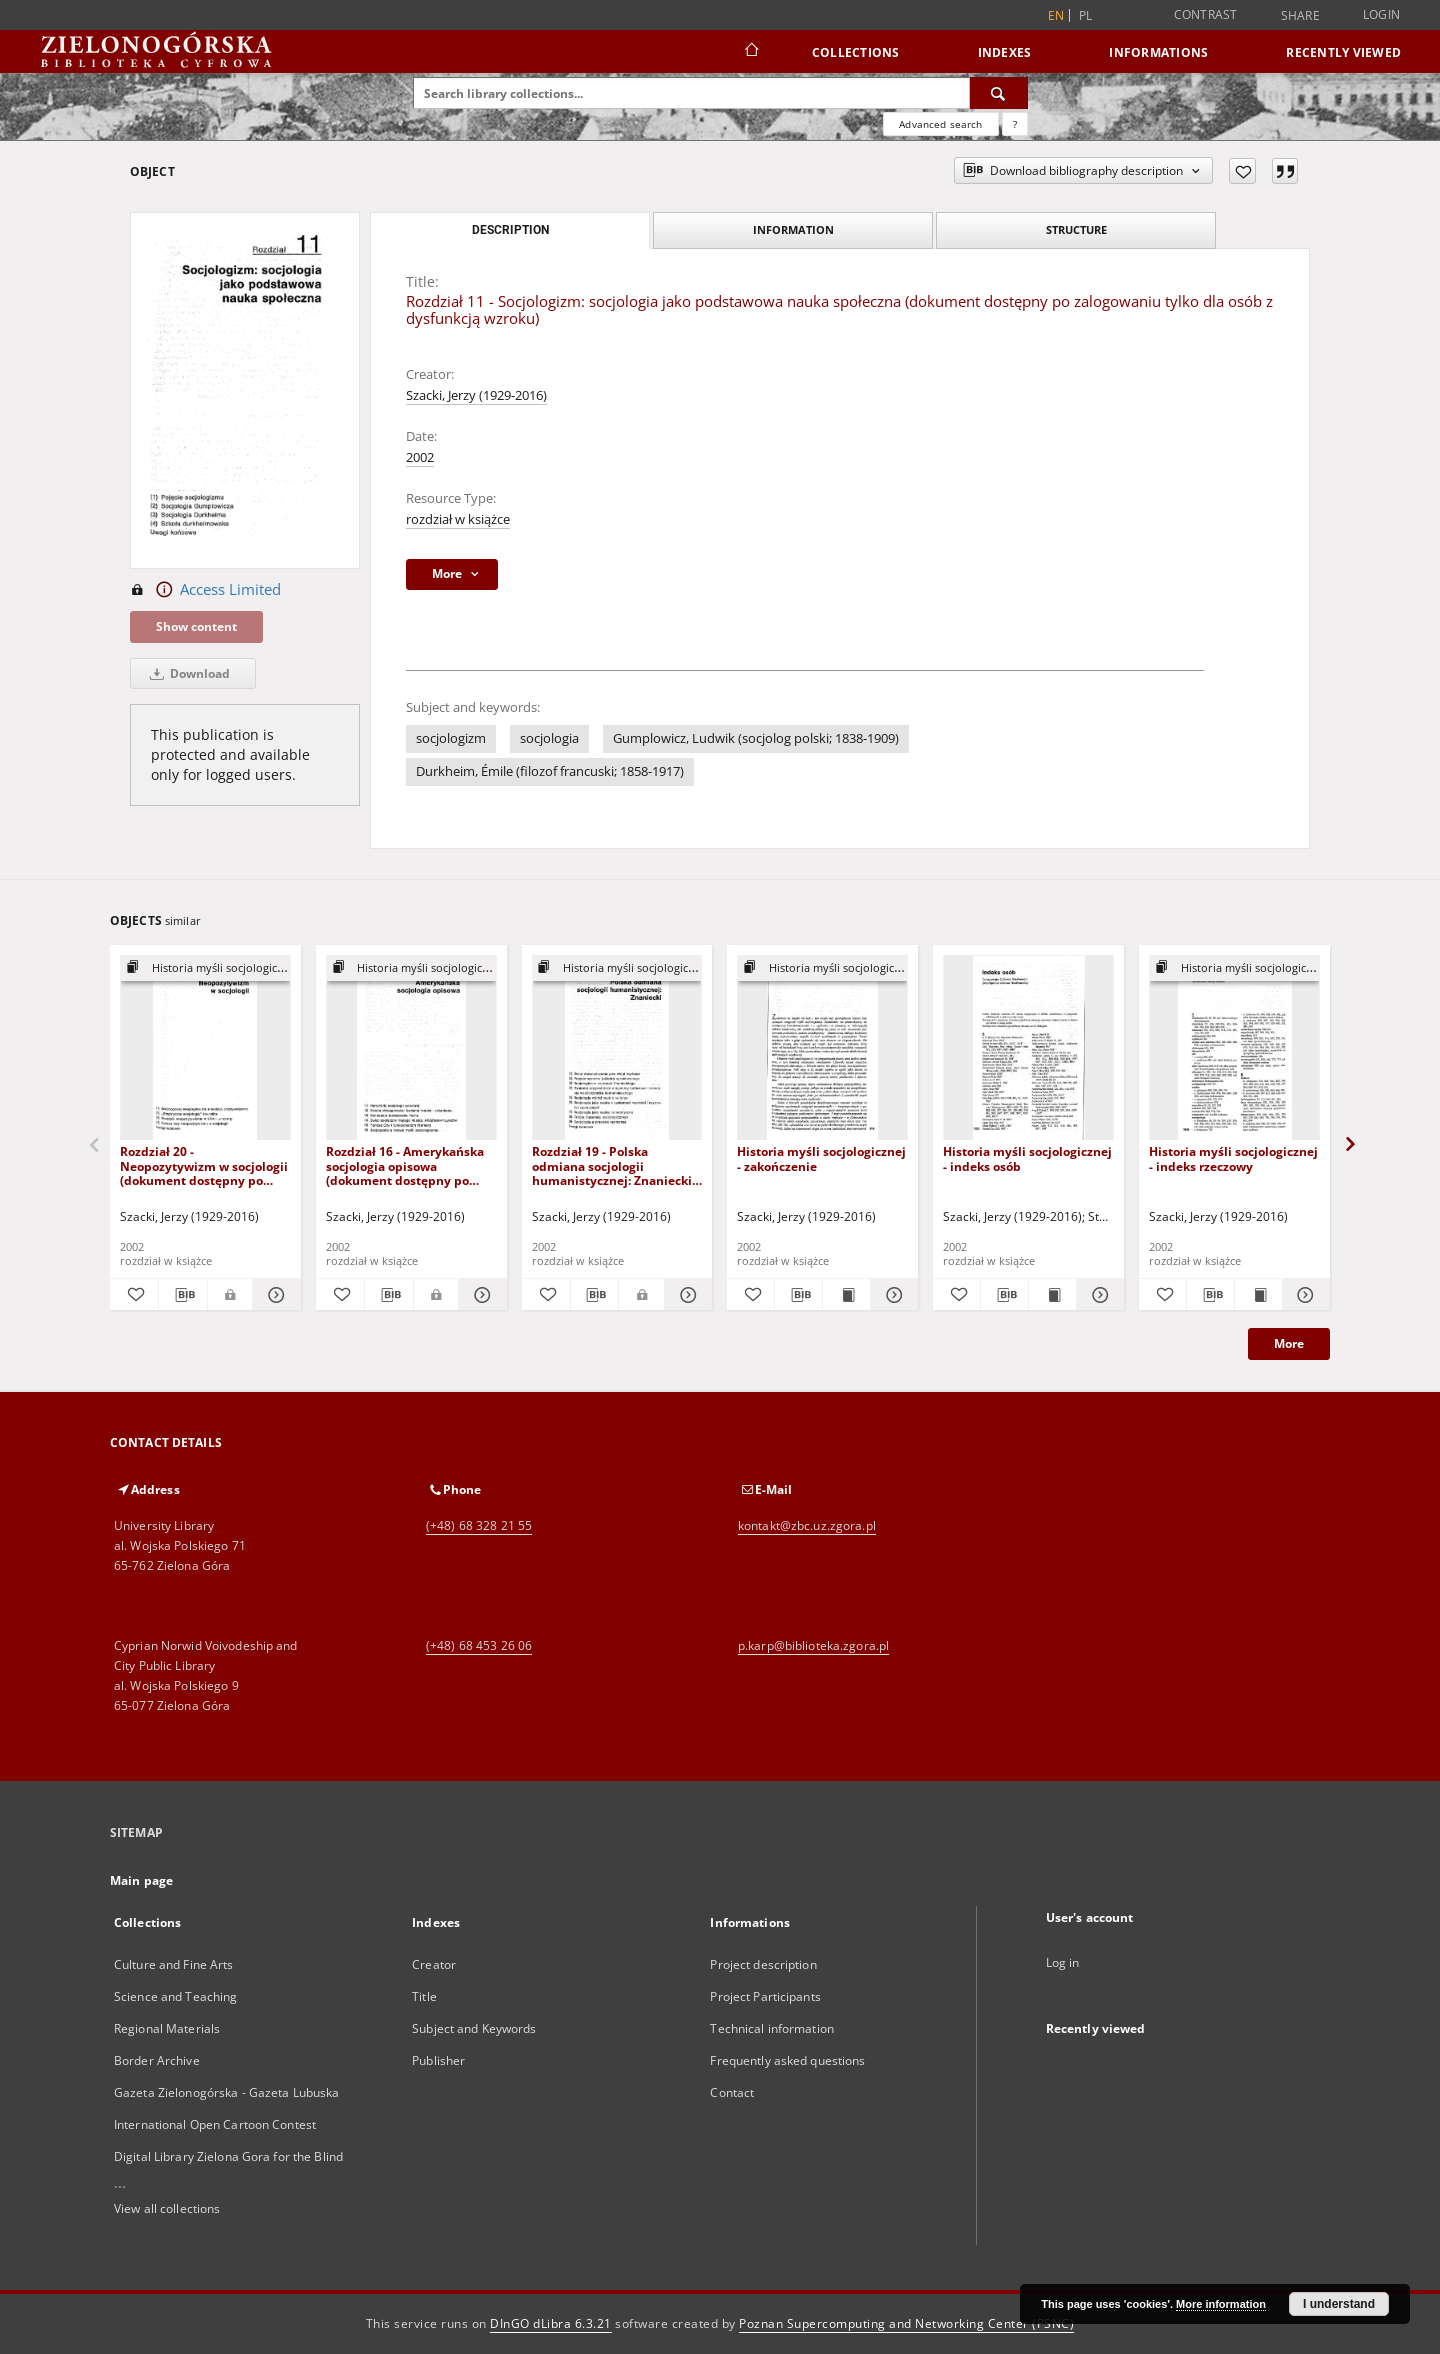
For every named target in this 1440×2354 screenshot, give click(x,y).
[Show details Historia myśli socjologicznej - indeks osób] (1097, 1295)
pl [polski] (1086, 15)
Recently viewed (1343, 52)
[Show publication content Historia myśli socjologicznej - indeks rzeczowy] (1258, 1295)
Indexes (1005, 52)
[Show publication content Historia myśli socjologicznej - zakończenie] (846, 1295)
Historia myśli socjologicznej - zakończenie (821, 1158)
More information (1221, 2304)
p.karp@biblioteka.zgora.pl (813, 1645)
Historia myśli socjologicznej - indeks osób (1027, 1158)
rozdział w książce (458, 519)
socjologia (549, 738)
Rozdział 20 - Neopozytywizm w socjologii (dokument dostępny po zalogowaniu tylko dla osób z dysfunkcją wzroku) (205, 1165)
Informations (1158, 52)
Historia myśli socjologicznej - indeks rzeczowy (1233, 1158)
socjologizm (451, 738)
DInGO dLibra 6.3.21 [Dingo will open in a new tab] (551, 2323)
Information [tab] (793, 229)
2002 (420, 457)
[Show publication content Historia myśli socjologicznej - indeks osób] (1052, 1295)
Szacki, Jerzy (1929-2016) (476, 395)
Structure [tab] (1076, 229)
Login (1381, 14)
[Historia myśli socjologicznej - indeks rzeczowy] (1234, 1048)
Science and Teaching (175, 1996)
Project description (763, 1964)
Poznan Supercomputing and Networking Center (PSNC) (906, 2323)
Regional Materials (167, 2028)
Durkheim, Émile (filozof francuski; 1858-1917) (550, 771)
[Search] (999, 93)
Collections (856, 52)
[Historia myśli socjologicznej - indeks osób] (1028, 1048)
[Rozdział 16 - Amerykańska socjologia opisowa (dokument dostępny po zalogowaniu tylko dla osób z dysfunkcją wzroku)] (411, 1048)
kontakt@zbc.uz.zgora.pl (807, 1525)
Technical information (772, 2028)
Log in (1063, 1962)
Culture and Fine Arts (174, 1964)
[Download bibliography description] (183, 1295)
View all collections (167, 2208)
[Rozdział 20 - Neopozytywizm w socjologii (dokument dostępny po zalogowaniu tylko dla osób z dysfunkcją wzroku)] (205, 1048)
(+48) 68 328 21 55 (479, 1525)
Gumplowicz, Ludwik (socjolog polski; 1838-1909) (756, 738)
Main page (141, 1880)
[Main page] (750, 52)
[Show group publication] (205, 968)
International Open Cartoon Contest (215, 2124)
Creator (434, 1964)
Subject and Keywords (474, 2028)
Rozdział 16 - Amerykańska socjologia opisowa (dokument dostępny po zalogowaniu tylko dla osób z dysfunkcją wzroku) (411, 1165)
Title (424, 1996)
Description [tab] (510, 230)
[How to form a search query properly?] (1015, 124)
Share (1300, 16)
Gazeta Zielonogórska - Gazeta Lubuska (226, 2092)
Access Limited (205, 590)
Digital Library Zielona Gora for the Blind (228, 2156)
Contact (732, 2092)
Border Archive (157, 2060)
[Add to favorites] (1242, 171)
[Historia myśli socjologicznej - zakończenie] (822, 1048)
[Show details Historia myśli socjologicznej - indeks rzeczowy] (1303, 1295)
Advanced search (940, 124)
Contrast (1206, 14)
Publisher (438, 2060)
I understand (1339, 2304)
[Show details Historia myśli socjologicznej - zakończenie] (891, 1295)
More (1289, 1343)
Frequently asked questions (787, 2060)
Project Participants (765, 1996)
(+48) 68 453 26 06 (479, 1645)
